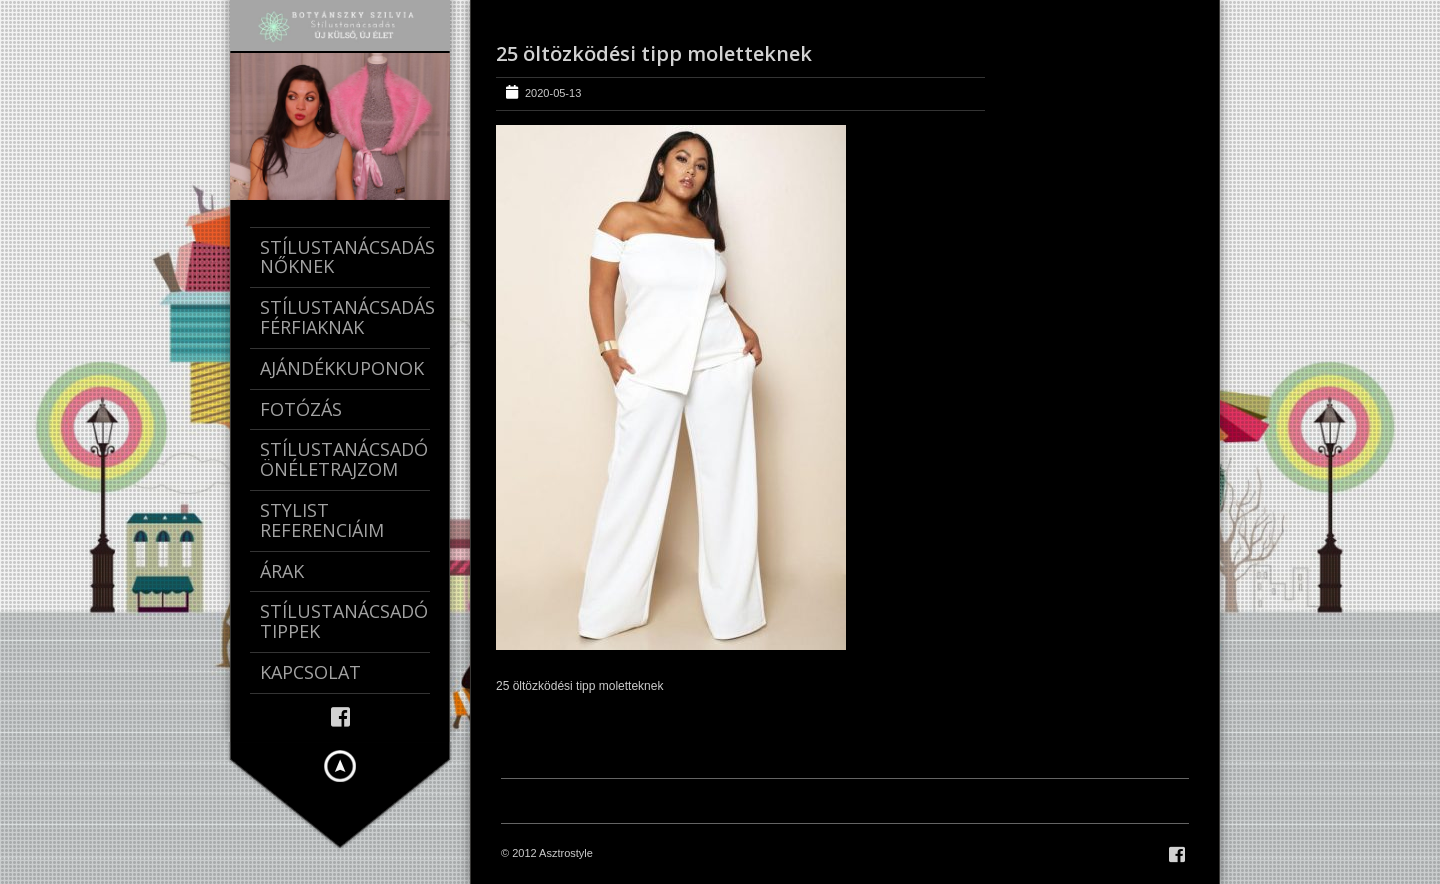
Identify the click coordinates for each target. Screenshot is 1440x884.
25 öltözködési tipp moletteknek (654, 53)
